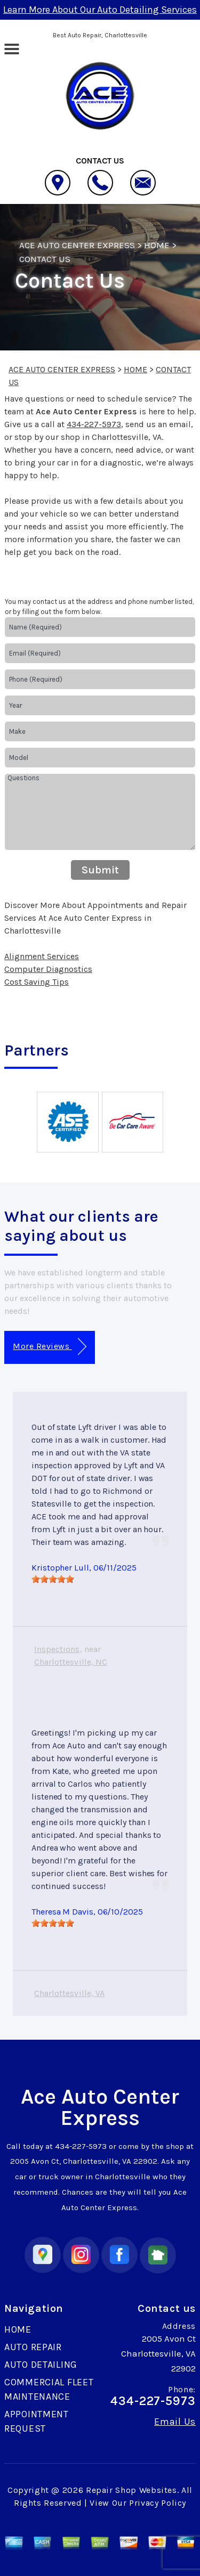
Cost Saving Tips (36, 982)
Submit (100, 870)
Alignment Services (41, 956)
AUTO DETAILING (40, 2364)
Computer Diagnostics (48, 969)
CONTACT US (44, 258)
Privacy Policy (157, 2503)
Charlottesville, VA (69, 1993)
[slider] (52, 1579)
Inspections (57, 1649)
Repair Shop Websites (131, 2490)
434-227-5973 (94, 424)
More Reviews (49, 1346)
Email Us (175, 2421)
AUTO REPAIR (33, 2347)
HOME (157, 245)
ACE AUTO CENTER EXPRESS (77, 245)
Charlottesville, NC (70, 1662)
